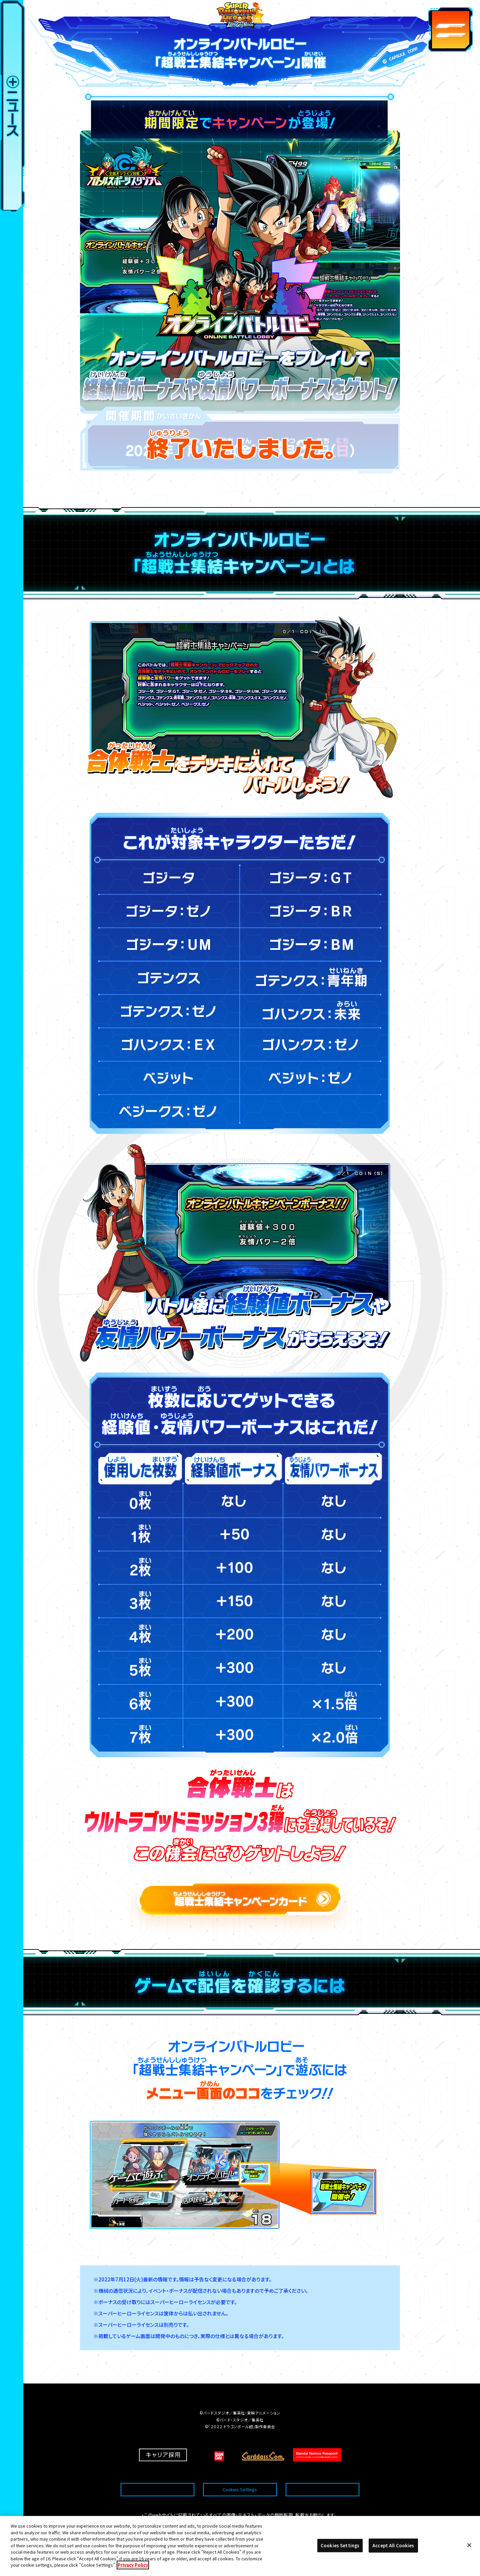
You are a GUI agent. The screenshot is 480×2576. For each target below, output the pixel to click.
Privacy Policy (133, 2565)
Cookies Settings (240, 2473)
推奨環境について (157, 2473)
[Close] (469, 2545)
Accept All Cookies (393, 2545)
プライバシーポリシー (322, 2473)
